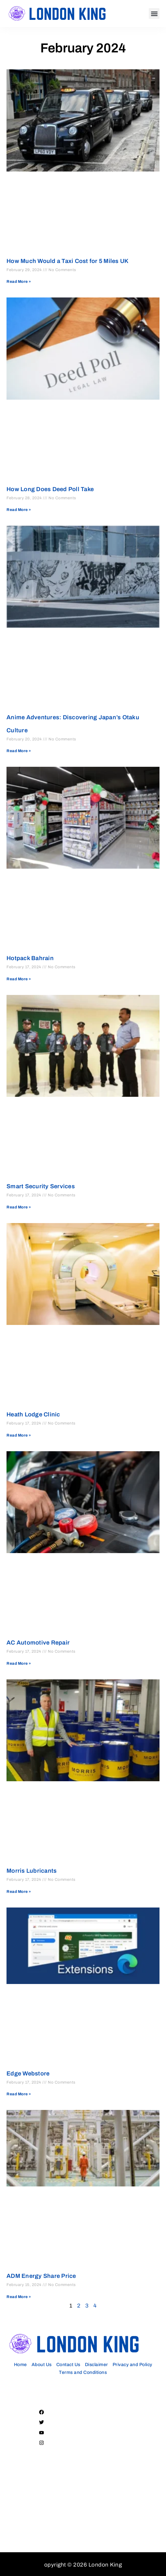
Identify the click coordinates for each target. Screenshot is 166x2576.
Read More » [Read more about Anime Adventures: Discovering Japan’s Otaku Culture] (19, 751)
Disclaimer (96, 2364)
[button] (154, 13)
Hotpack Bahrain (30, 958)
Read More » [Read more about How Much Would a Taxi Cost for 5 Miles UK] (19, 281)
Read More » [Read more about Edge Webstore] (19, 2094)
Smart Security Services (41, 1186)
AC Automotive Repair (38, 1642)
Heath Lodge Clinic (33, 1414)
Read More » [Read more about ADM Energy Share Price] (19, 2296)
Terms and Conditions (83, 2372)
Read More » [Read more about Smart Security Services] (19, 1207)
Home (20, 2364)
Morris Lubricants (32, 1870)
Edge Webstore (28, 2073)
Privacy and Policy (132, 2364)
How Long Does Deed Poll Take (50, 489)
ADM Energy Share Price (41, 2276)
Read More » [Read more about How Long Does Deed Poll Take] (19, 509)
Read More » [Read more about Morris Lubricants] (19, 1891)
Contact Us (68, 2364)
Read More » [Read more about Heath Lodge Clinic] (19, 1435)
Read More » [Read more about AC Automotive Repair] (19, 1663)
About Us (42, 2364)
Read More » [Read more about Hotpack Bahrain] (19, 979)
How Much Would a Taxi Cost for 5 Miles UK (68, 261)
